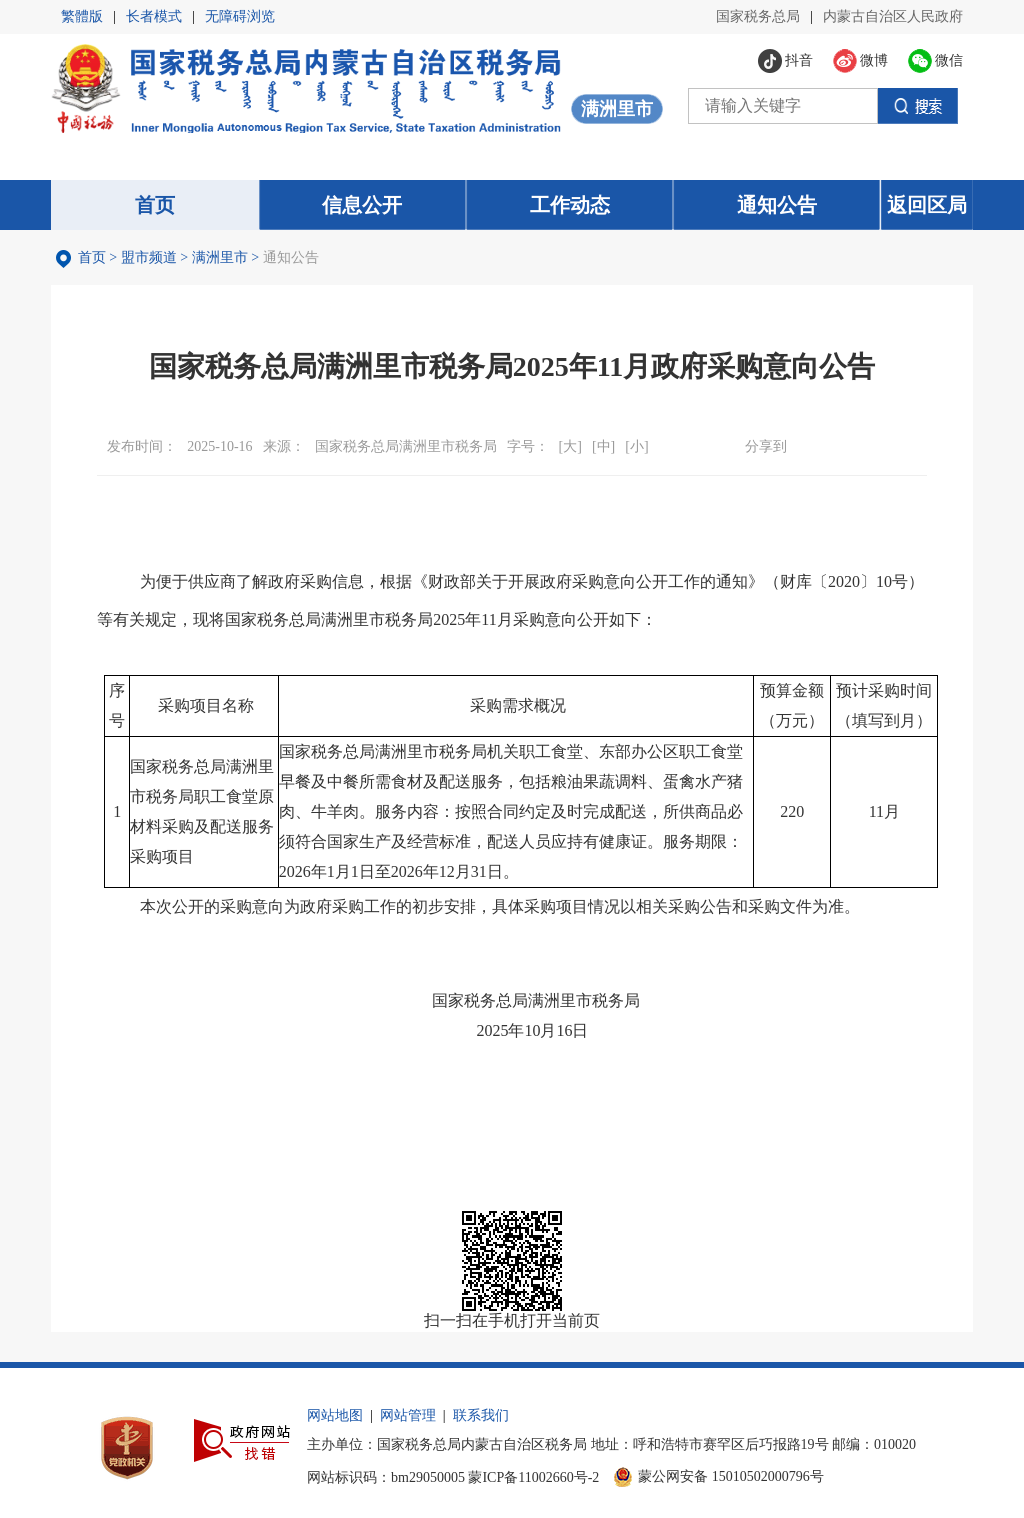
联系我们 (481, 1415)
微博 (837, 446)
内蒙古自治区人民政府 (893, 16)
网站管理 (408, 1415)
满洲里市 (220, 257)
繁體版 (82, 16)
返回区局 (927, 205)
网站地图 (335, 1415)
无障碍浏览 (240, 16)
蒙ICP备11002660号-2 (533, 1477)
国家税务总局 (758, 16)
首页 (92, 257)
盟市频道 (149, 257)
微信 (804, 446)
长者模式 (154, 16)
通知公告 (291, 257)
